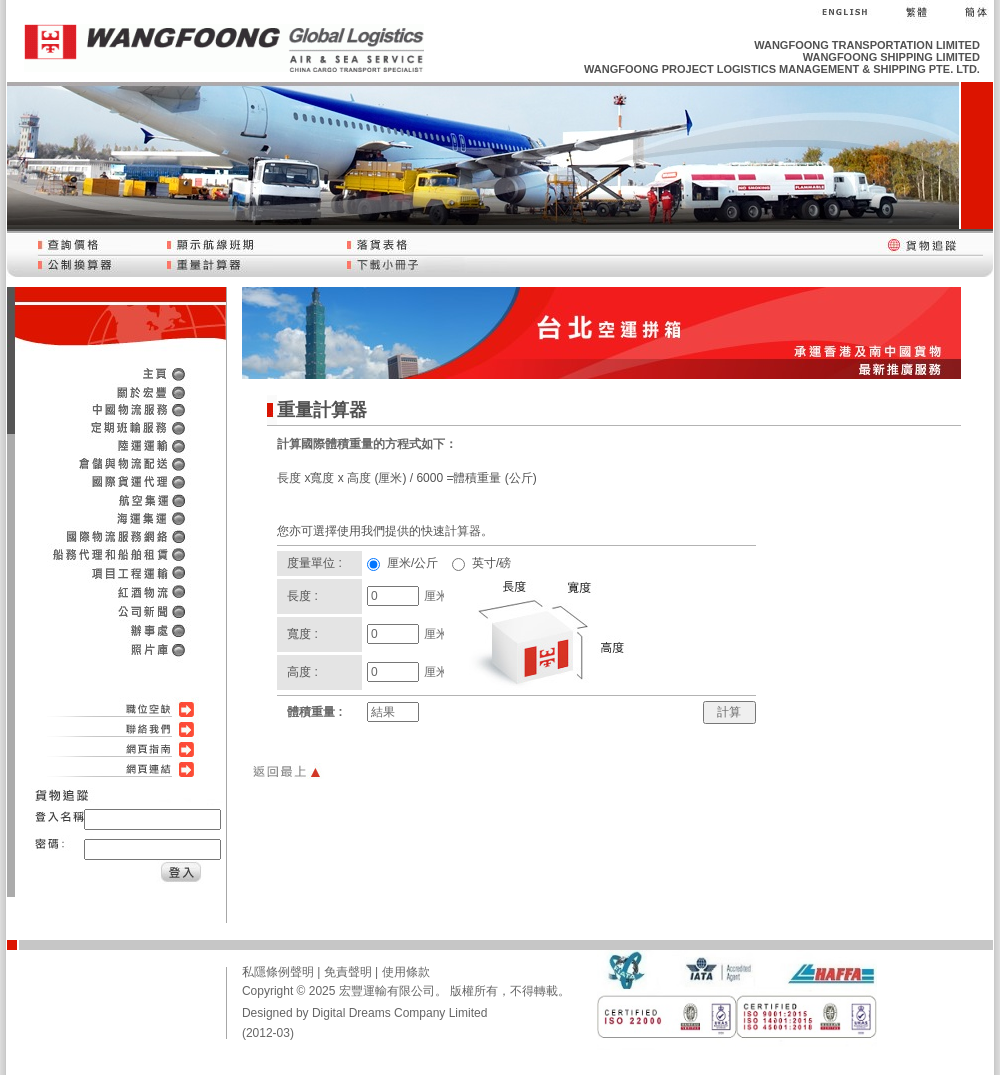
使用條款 (406, 972)
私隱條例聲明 (278, 972)
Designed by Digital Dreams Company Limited (364, 1013)
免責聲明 (348, 972)
